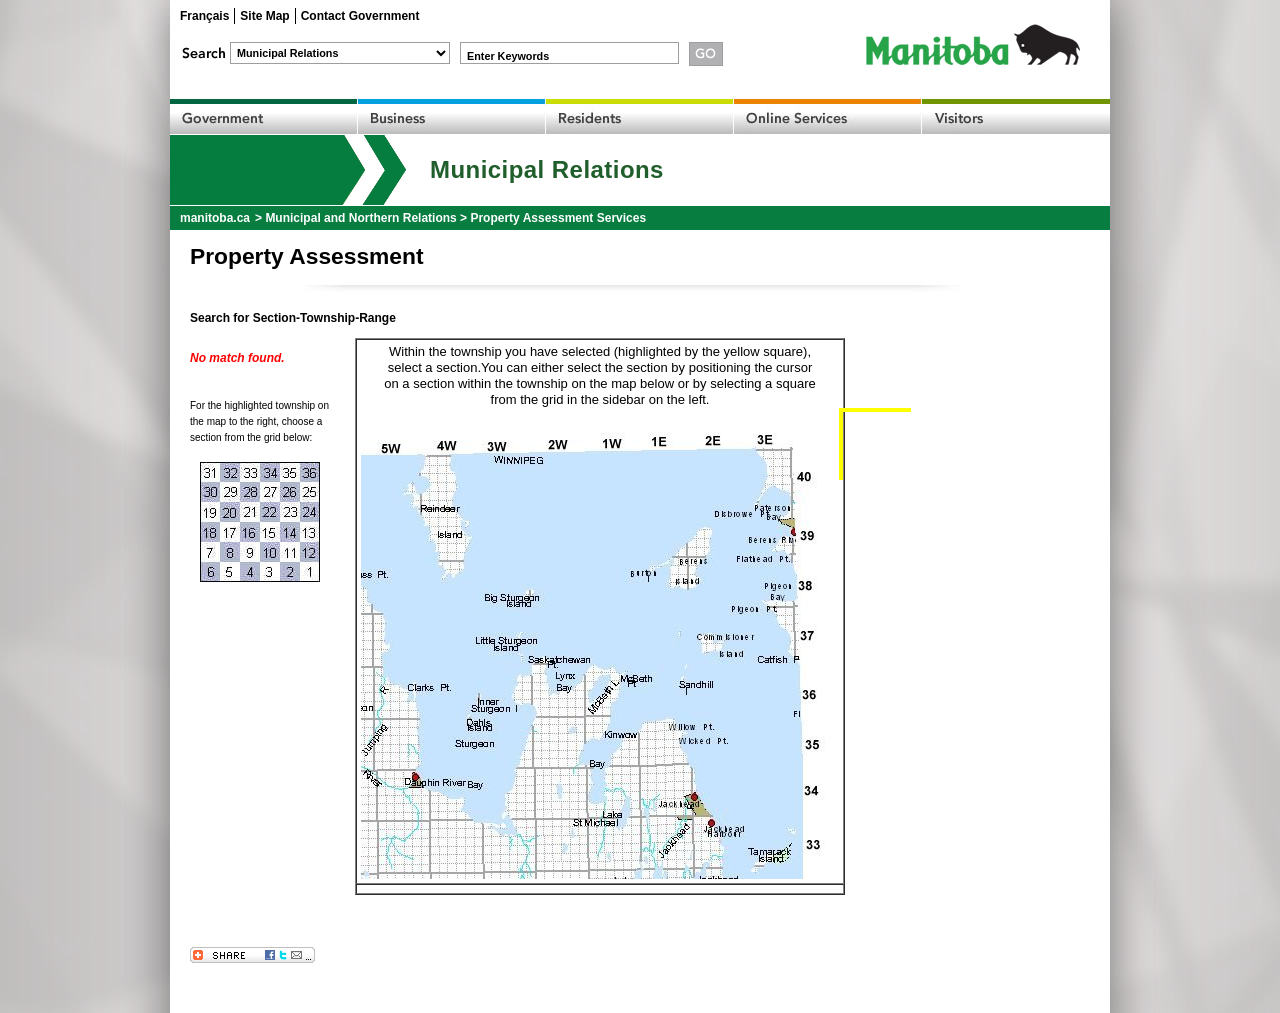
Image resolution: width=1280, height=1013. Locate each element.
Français (204, 16)
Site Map (264, 16)
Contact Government (360, 16)
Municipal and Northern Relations (360, 218)
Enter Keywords (508, 56)
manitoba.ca (215, 218)
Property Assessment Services (558, 218)
